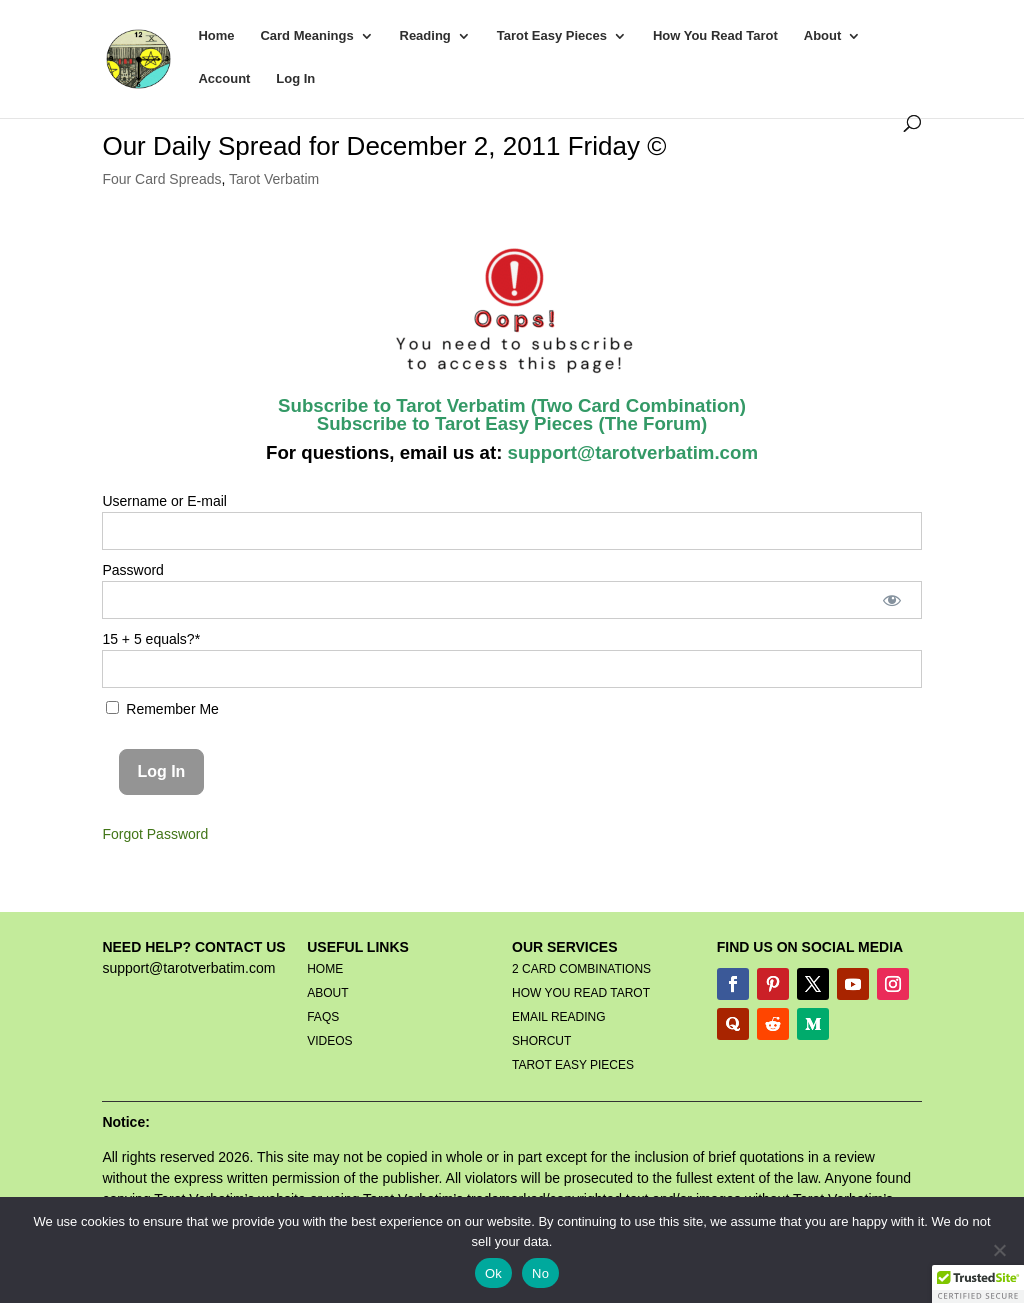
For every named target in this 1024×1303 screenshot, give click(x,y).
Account (224, 79)
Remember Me (162, 709)
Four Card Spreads (161, 179)
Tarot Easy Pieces (552, 36)
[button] (978, 1284)
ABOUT (327, 993)
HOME (325, 969)
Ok (493, 1273)
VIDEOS (329, 1041)
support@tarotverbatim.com (630, 452)
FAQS (323, 1017)
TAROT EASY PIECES (573, 1065)
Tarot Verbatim (274, 179)
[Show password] (891, 600)
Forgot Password (155, 834)
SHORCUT (541, 1041)
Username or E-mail (164, 501)
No (540, 1273)
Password (132, 570)
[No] (999, 1250)
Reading (425, 36)
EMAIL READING (559, 1017)
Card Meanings (306, 36)
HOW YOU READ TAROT (581, 993)
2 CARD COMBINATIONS (581, 969)
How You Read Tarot (715, 36)
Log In (295, 79)
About (823, 36)
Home (216, 36)
